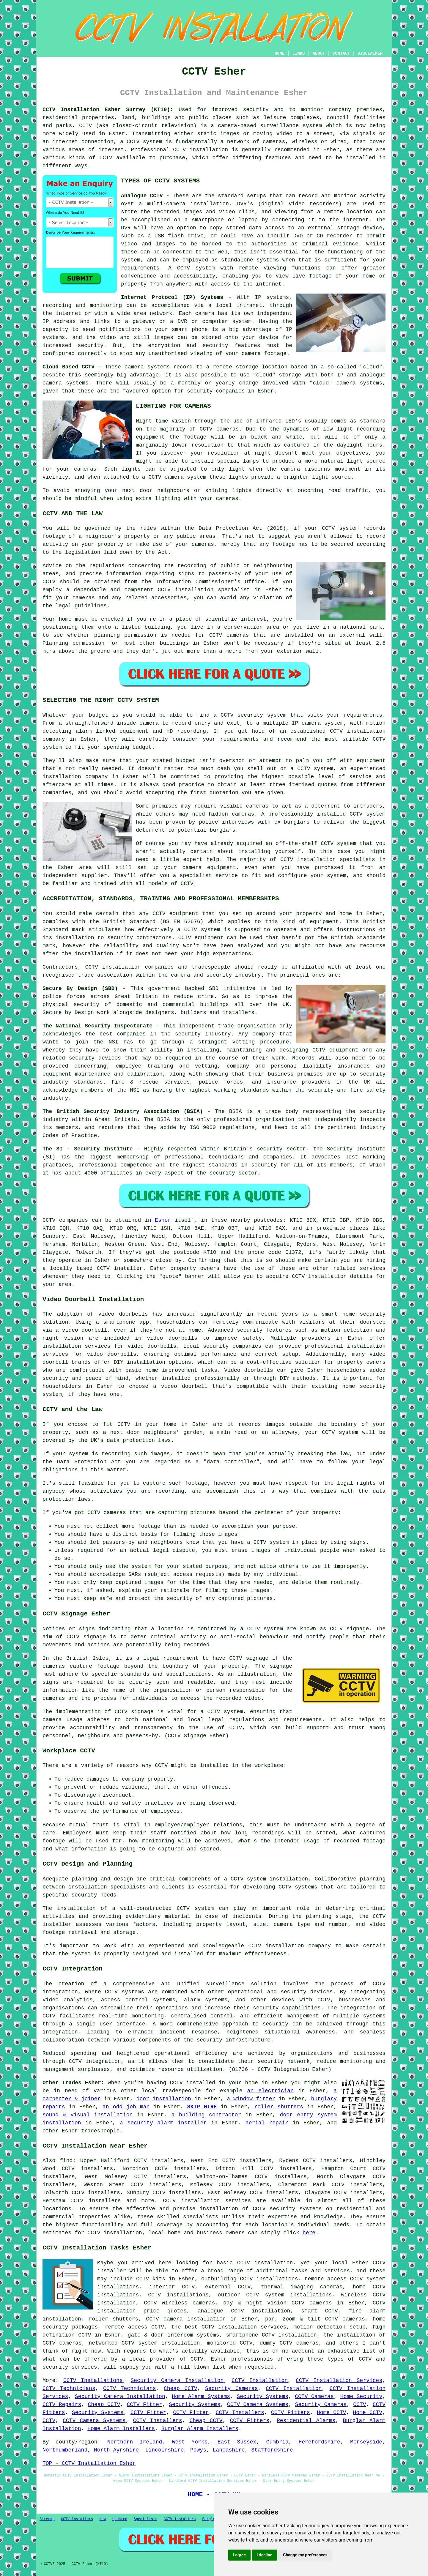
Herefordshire (319, 2442)
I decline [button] (264, 2555)
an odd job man (126, 2107)
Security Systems (262, 2397)
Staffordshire (272, 2450)
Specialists (145, 2519)
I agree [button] (239, 2555)
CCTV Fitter (144, 2405)
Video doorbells (248, 1370)
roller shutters (278, 2107)
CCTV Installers (239, 2413)
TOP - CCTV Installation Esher (89, 2463)
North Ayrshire (116, 2450)
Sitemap (47, 2519)
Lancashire (229, 2450)
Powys (198, 2450)
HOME (280, 53)
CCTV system (340, 1432)
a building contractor (206, 2115)
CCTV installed (192, 2083)
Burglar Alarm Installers (199, 2429)
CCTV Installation (260, 2380)
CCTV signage (133, 1712)
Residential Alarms (306, 2421)
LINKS (298, 53)
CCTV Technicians (69, 2388)
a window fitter (251, 2099)
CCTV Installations (93, 2380)
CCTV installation (319, 1276)
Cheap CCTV (180, 2388)
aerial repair (267, 2123)
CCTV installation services (207, 2201)
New (103, 2519)
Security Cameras (231, 2388)
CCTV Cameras (314, 2397)
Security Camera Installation (177, 2380)
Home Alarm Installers (121, 2429)
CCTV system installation (269, 1879)
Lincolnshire (164, 2450)
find (66, 2161)
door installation (163, 2099)
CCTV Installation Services (339, 2380)
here (309, 2233)
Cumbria (277, 2442)
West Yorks (190, 2442)
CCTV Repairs (62, 2405)
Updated (119, 2519)
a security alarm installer (163, 2123)
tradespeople (100, 2131)
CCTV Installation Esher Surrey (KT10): (108, 110)
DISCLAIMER (370, 53)
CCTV (215, 635)
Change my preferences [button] (305, 2555)
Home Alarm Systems (201, 2397)
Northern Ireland (134, 2442)
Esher (163, 1220)
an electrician (270, 2091)
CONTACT (341, 53)
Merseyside (366, 2442)
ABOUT (319, 53)
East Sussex (237, 2442)
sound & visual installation (88, 2115)
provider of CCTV (176, 2359)
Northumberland (65, 2450)
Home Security (361, 2397)
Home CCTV (331, 2413)
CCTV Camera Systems (258, 2405)
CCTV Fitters (290, 2413)
